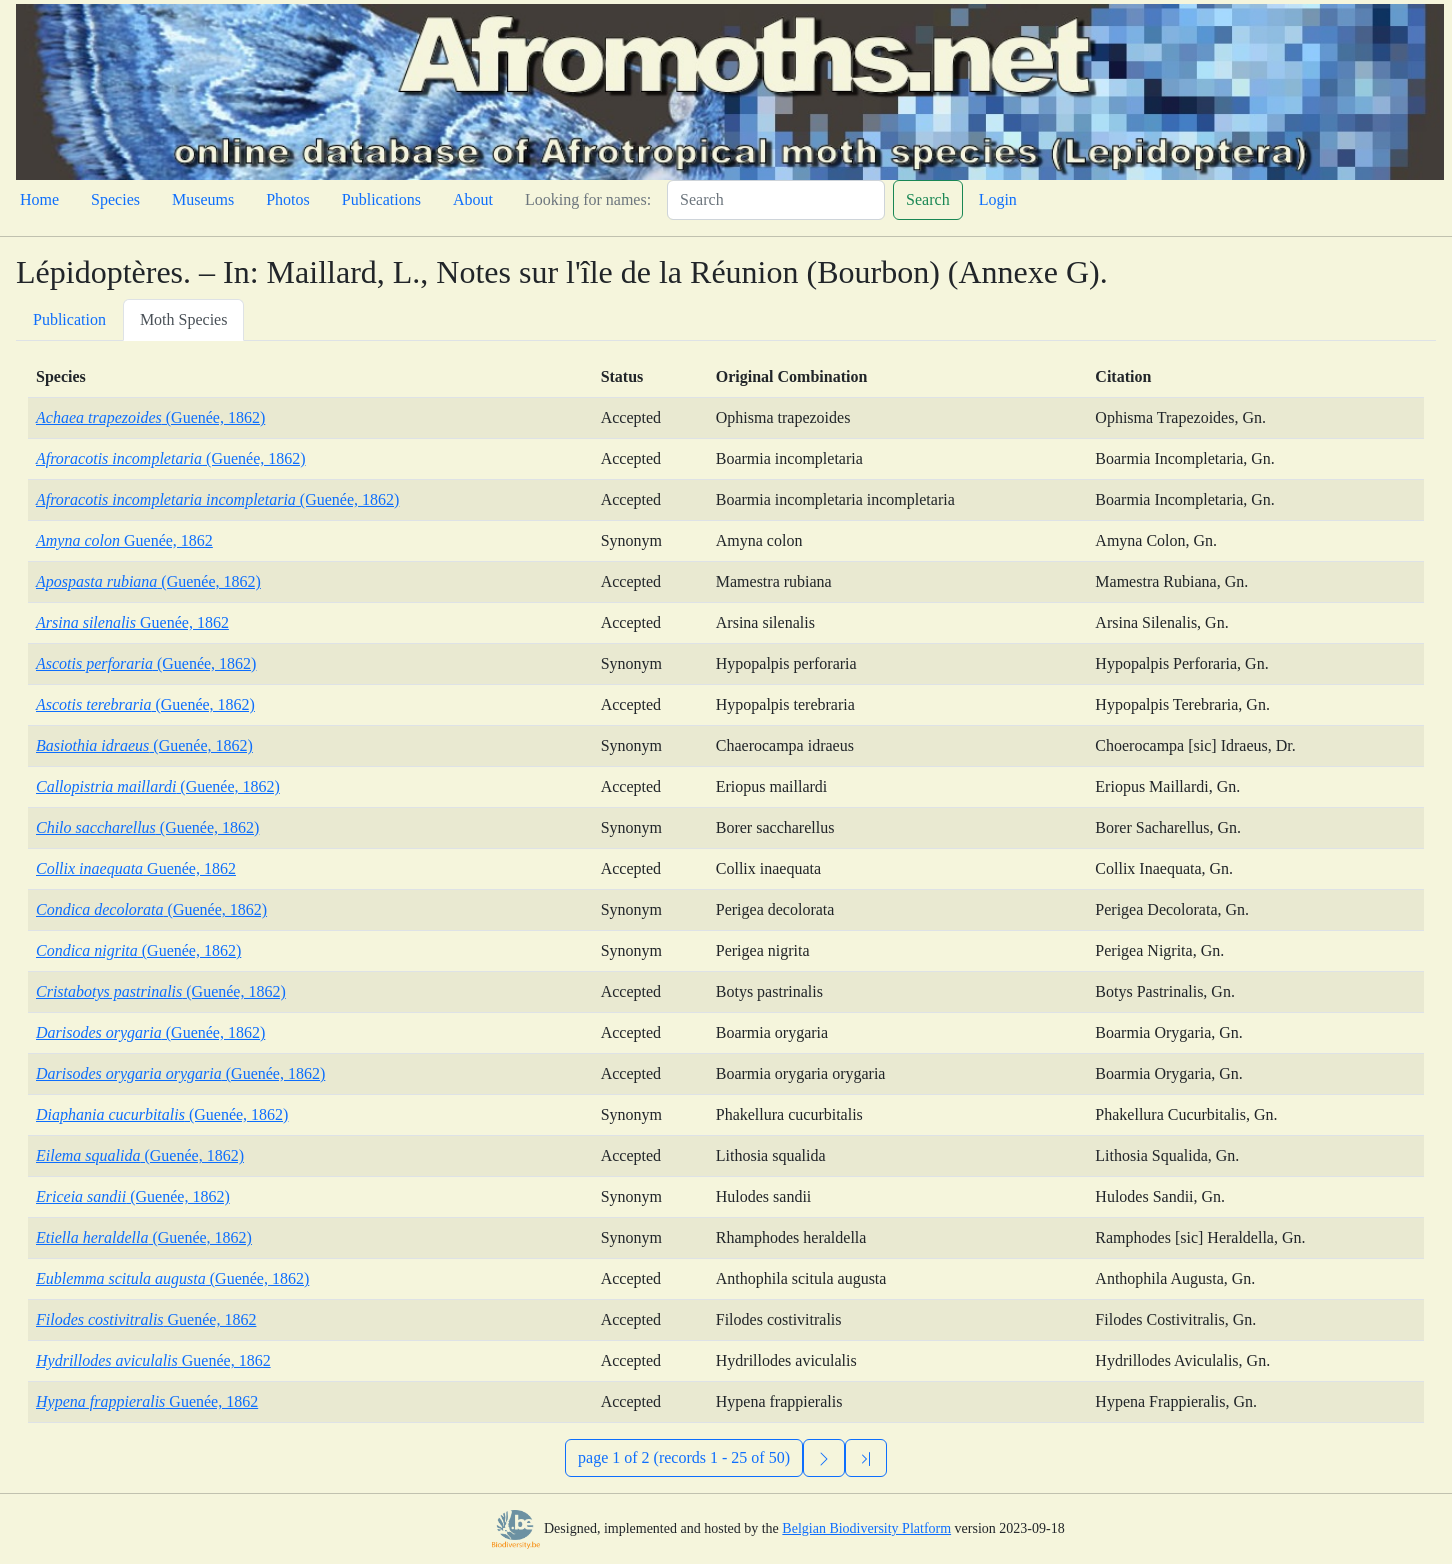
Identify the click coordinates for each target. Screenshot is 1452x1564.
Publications (381, 199)
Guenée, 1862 (124, 540)
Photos (288, 199)
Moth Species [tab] (184, 319)
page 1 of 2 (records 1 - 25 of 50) (684, 1457)
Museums (203, 199)
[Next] (824, 1458)
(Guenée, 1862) (150, 417)
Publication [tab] (69, 319)
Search (928, 199)
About (473, 199)
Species (115, 199)
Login (998, 199)
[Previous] (866, 1458)
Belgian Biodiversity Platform (866, 1528)
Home (39, 199)
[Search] (776, 200)
